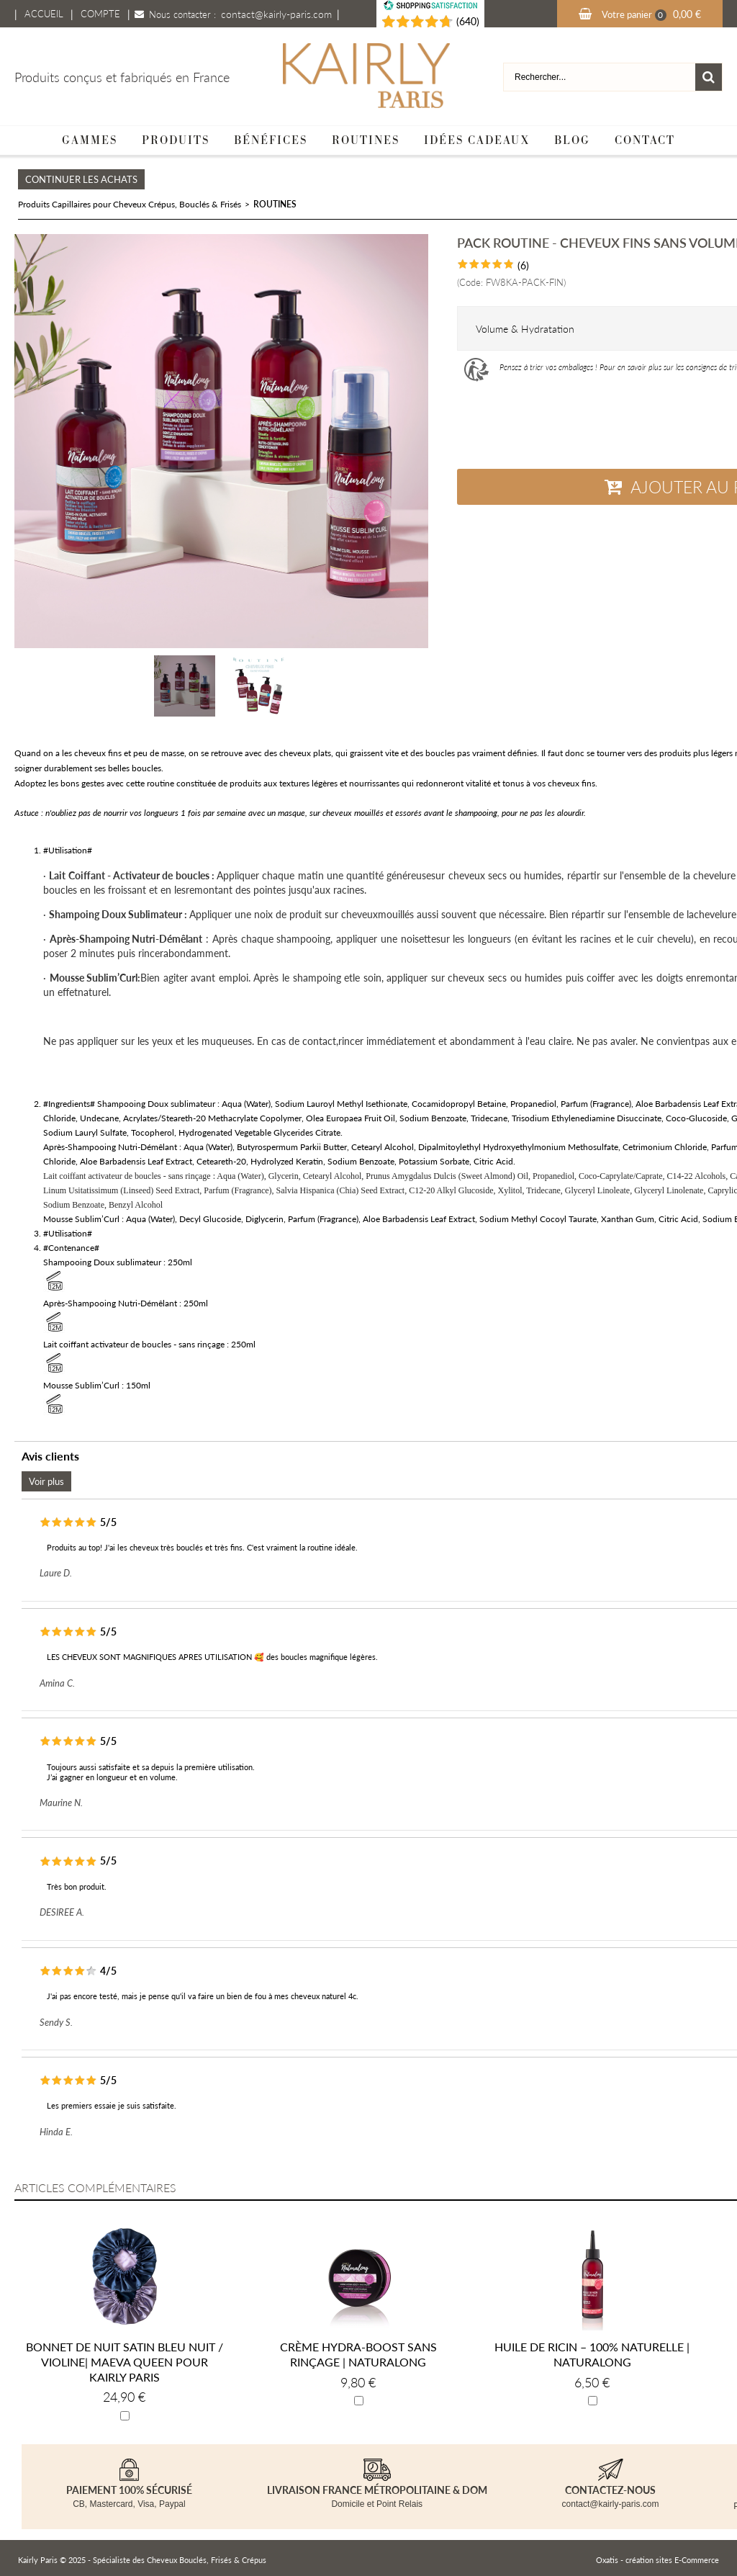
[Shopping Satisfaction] (410, 22)
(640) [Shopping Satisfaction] (467, 21)
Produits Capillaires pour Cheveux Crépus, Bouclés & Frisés (129, 204)
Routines (365, 140)
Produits (175, 140)
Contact (645, 140)
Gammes (89, 140)
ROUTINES (275, 204)
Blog (572, 140)
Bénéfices (270, 140)
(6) (523, 265)
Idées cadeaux (477, 140)
